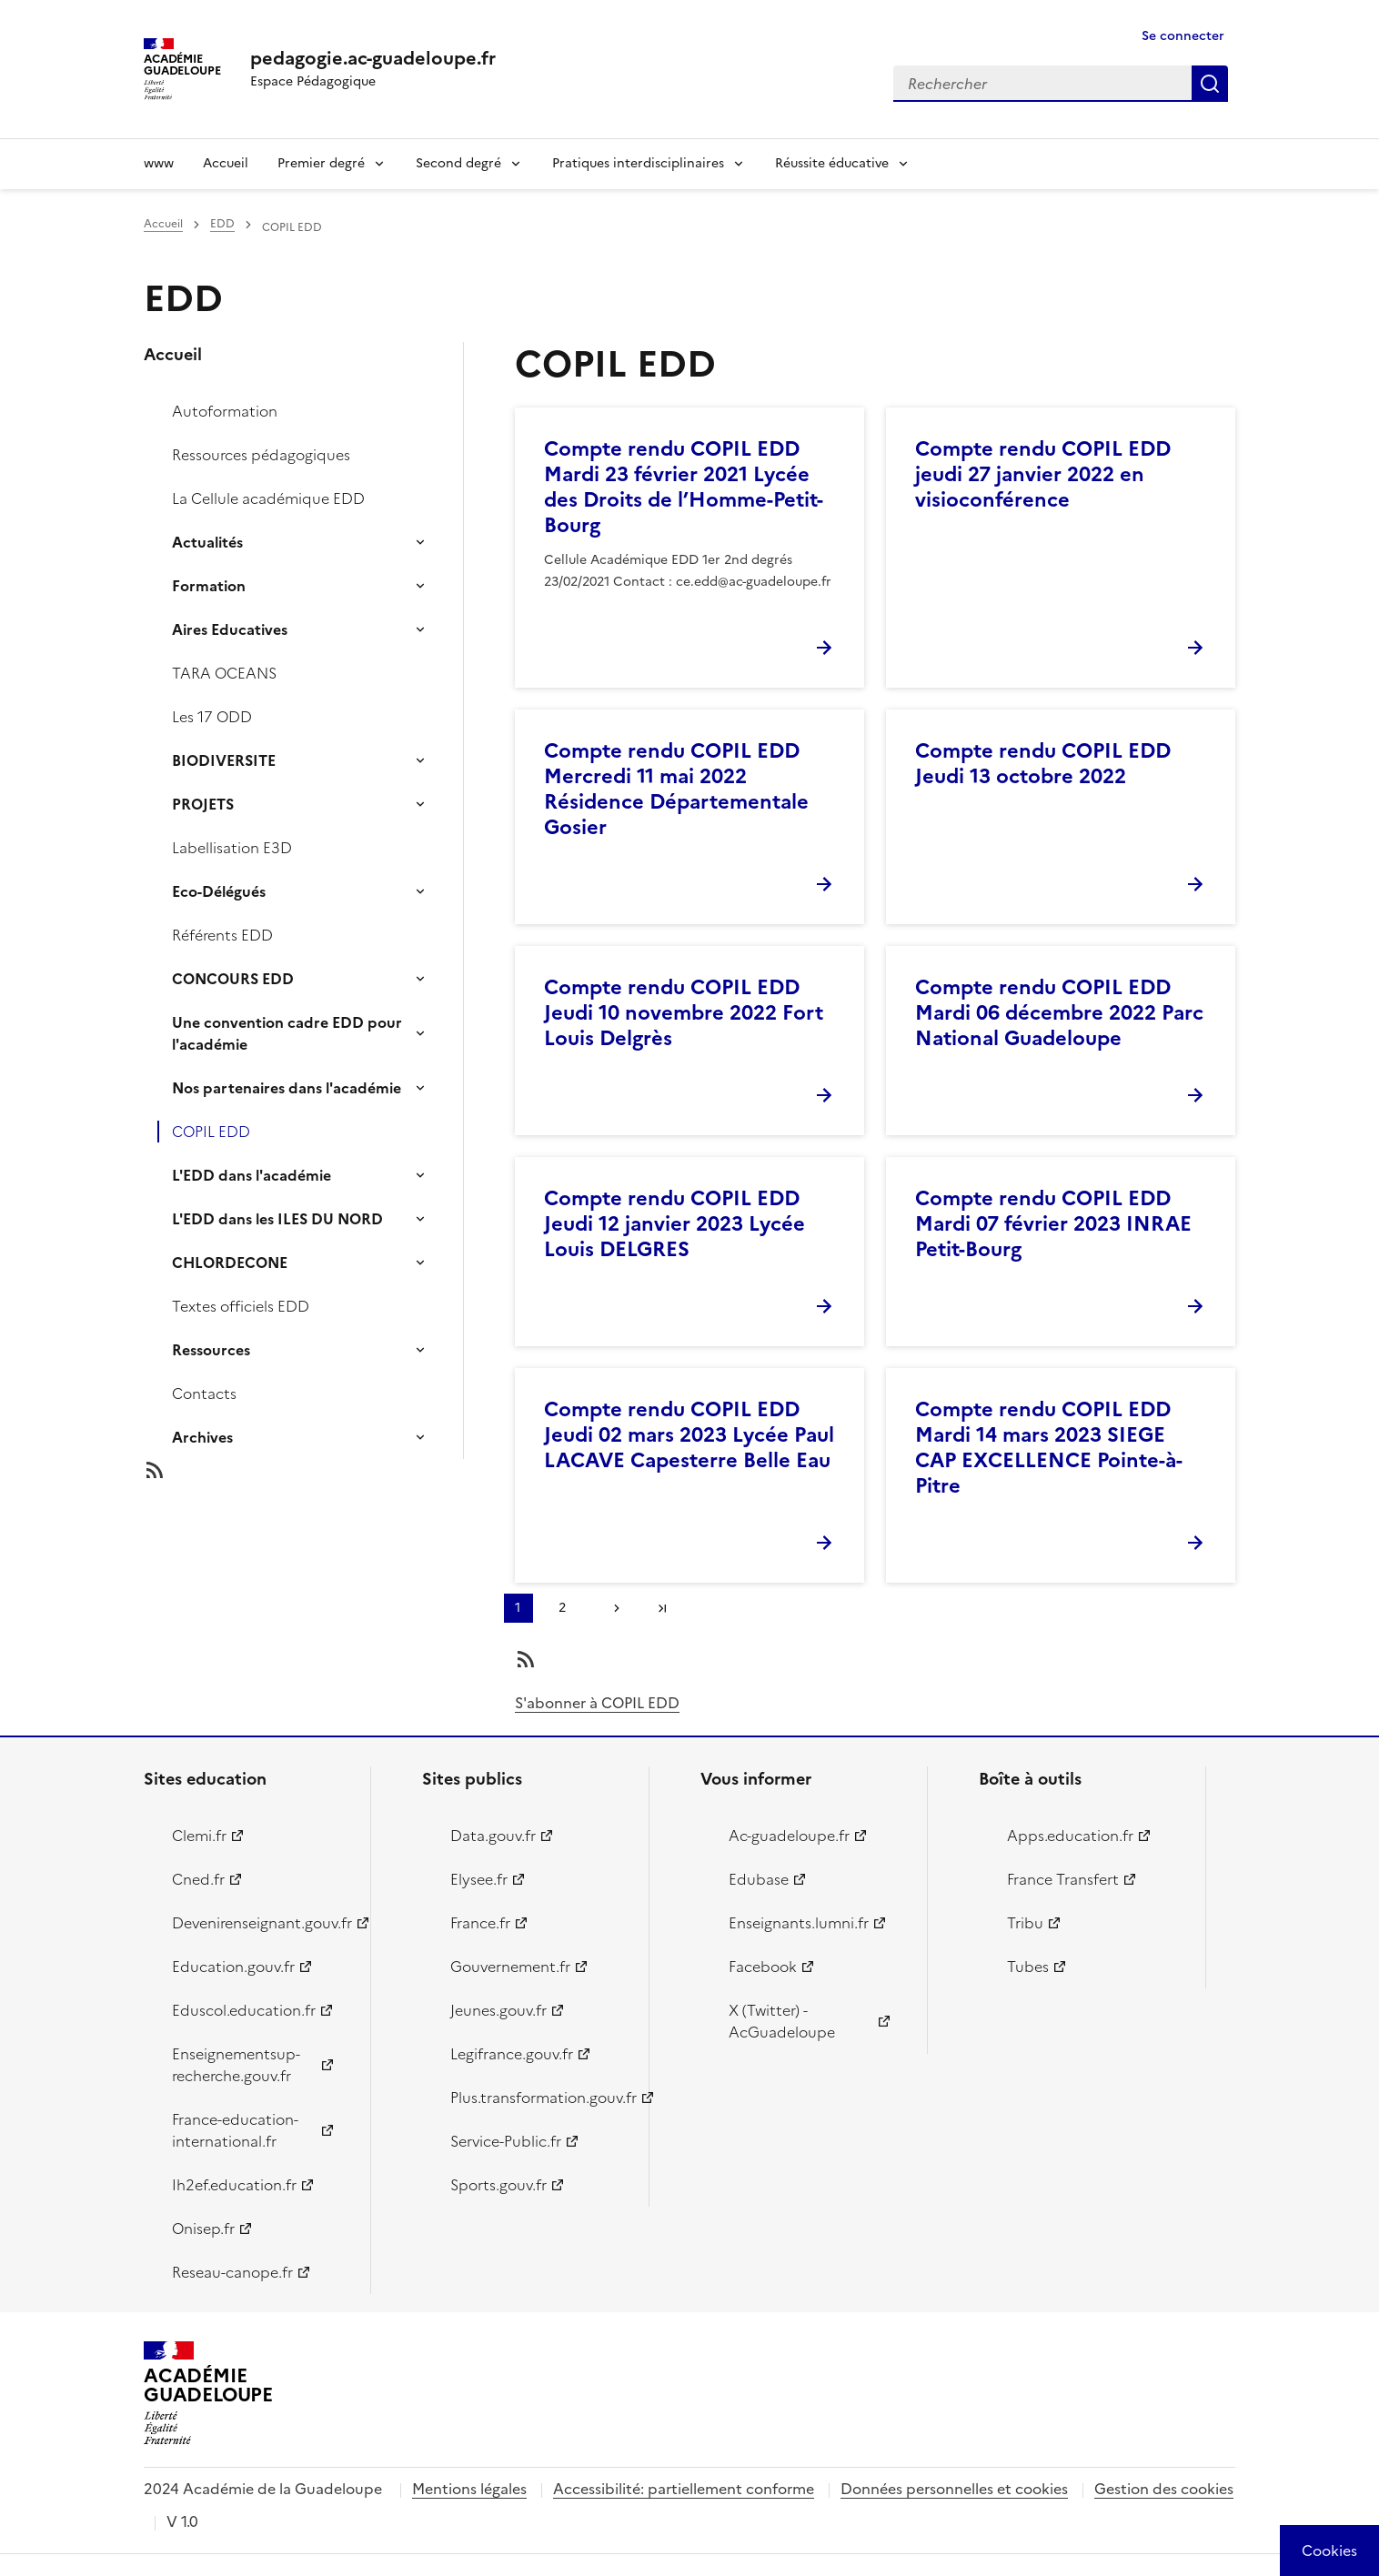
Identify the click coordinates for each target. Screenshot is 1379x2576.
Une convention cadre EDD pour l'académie (287, 1033)
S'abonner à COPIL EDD (597, 1703)
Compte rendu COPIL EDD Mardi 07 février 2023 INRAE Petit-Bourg (1053, 1223)
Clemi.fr (199, 1835)
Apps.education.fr (1070, 1835)
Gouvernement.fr (510, 1966)
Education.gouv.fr (233, 1966)
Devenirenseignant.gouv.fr (260, 1923)
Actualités (207, 542)
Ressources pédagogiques (261, 455)
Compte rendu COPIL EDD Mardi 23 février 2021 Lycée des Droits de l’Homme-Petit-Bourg (683, 487)
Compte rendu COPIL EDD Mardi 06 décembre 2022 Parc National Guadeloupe (1059, 1012)
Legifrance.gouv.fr (511, 2054)
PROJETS (203, 804)
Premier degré (321, 163)
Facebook (763, 1966)
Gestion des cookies (1163, 2489)
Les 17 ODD (212, 717)
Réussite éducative (832, 163)
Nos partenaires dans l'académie (286, 1088)
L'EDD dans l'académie (251, 1175)
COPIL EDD (211, 1131)
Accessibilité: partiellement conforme (683, 2489)
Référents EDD (222, 935)
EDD (222, 224)
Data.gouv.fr (493, 1835)
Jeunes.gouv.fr (498, 2010)
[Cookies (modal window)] (1329, 2550)
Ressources (211, 1350)
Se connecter (1183, 35)
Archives (202, 1437)
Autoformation (224, 411)
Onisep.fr (203, 2228)
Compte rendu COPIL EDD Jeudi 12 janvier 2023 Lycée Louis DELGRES (674, 1223)
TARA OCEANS (224, 673)
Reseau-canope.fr (232, 2272)
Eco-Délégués (219, 891)
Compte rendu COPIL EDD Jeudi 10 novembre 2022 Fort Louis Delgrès (683, 1012)
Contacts (204, 1393)
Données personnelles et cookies (954, 2489)
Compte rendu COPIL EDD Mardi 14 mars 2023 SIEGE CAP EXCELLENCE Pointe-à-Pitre (1049, 1447)
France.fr (480, 1923)
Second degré (458, 163)
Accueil (225, 163)
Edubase (759, 1879)
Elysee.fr (479, 1879)
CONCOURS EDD (233, 979)
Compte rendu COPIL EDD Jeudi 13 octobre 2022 (1043, 763)
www (159, 163)
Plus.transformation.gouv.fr (539, 2097)
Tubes (1028, 1966)
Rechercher (1210, 83)
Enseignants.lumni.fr (799, 1923)
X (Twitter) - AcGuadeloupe (782, 2021)
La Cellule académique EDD (268, 498)
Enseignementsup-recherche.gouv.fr (236, 2065)
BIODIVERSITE (224, 760)
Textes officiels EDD (240, 1306)
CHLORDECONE (229, 1262)
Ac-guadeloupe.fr (789, 1835)
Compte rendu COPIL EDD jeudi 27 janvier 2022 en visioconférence (1043, 474)
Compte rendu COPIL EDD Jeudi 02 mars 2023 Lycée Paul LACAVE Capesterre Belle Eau (689, 1434)
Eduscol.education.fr (244, 2010)
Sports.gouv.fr (498, 2185)
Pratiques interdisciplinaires (638, 163)
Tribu (1025, 1923)
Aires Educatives (229, 629)
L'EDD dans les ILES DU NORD (277, 1219)
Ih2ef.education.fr (234, 2185)
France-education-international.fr (235, 2130)
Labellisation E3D (232, 848)
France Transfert (1063, 1879)
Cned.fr (198, 1879)
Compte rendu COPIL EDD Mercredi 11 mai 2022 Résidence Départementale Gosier (676, 789)
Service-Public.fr (505, 2141)
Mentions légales (469, 2489)
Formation (209, 586)
